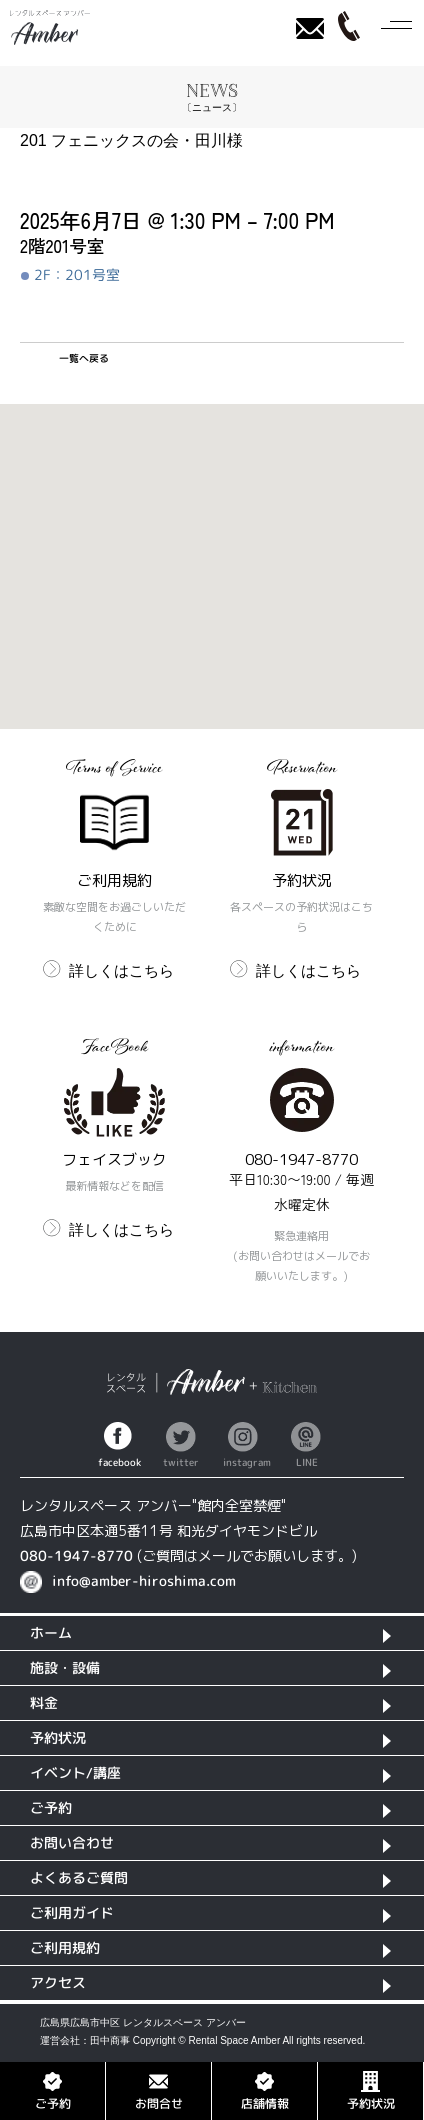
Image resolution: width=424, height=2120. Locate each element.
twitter (181, 1461)
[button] (212, 547)
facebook (118, 1461)
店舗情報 (265, 2090)
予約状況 (371, 2090)
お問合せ (159, 2090)
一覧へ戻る (84, 358)
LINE (307, 1461)
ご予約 (53, 2090)
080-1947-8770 (76, 1555)
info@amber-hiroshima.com (144, 1580)
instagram (243, 1461)
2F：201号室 (70, 275)
